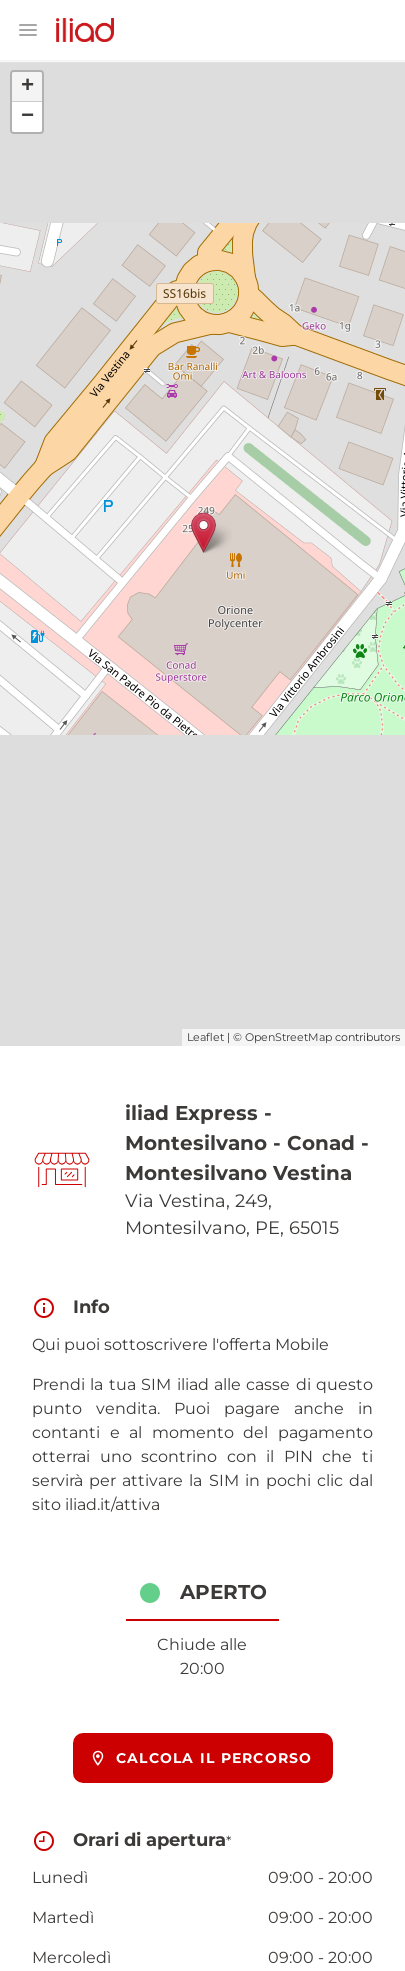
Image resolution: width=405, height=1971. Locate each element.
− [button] (27, 117)
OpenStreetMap (288, 1037)
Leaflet (205, 1037)
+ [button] (27, 87)
